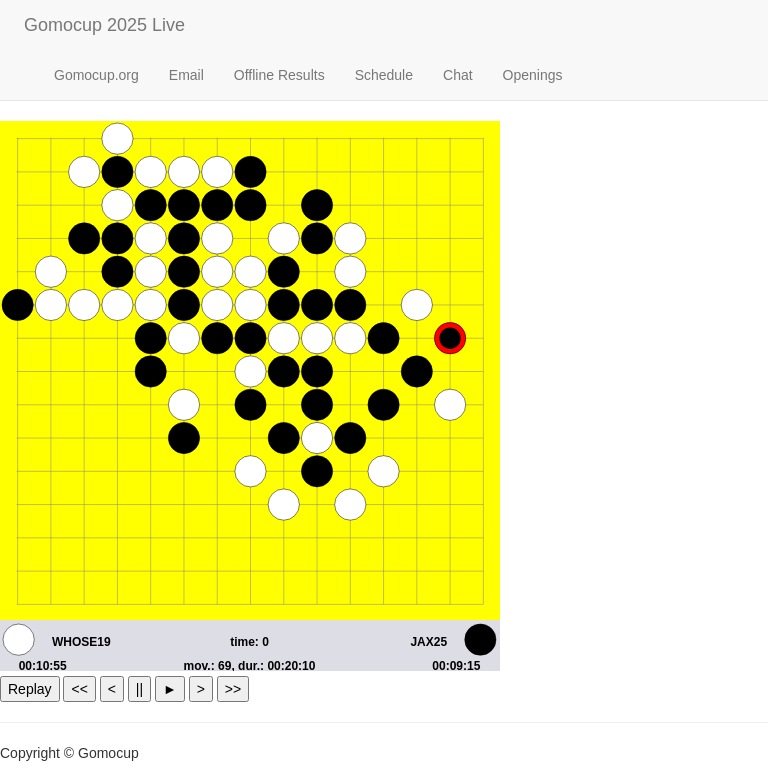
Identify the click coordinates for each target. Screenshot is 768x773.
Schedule (384, 75)
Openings (533, 75)
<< (79, 689)
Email (186, 75)
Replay (30, 689)
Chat (458, 75)
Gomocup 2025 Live (104, 25)
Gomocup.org (96, 75)
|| (139, 689)
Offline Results (279, 75)
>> (233, 689)
